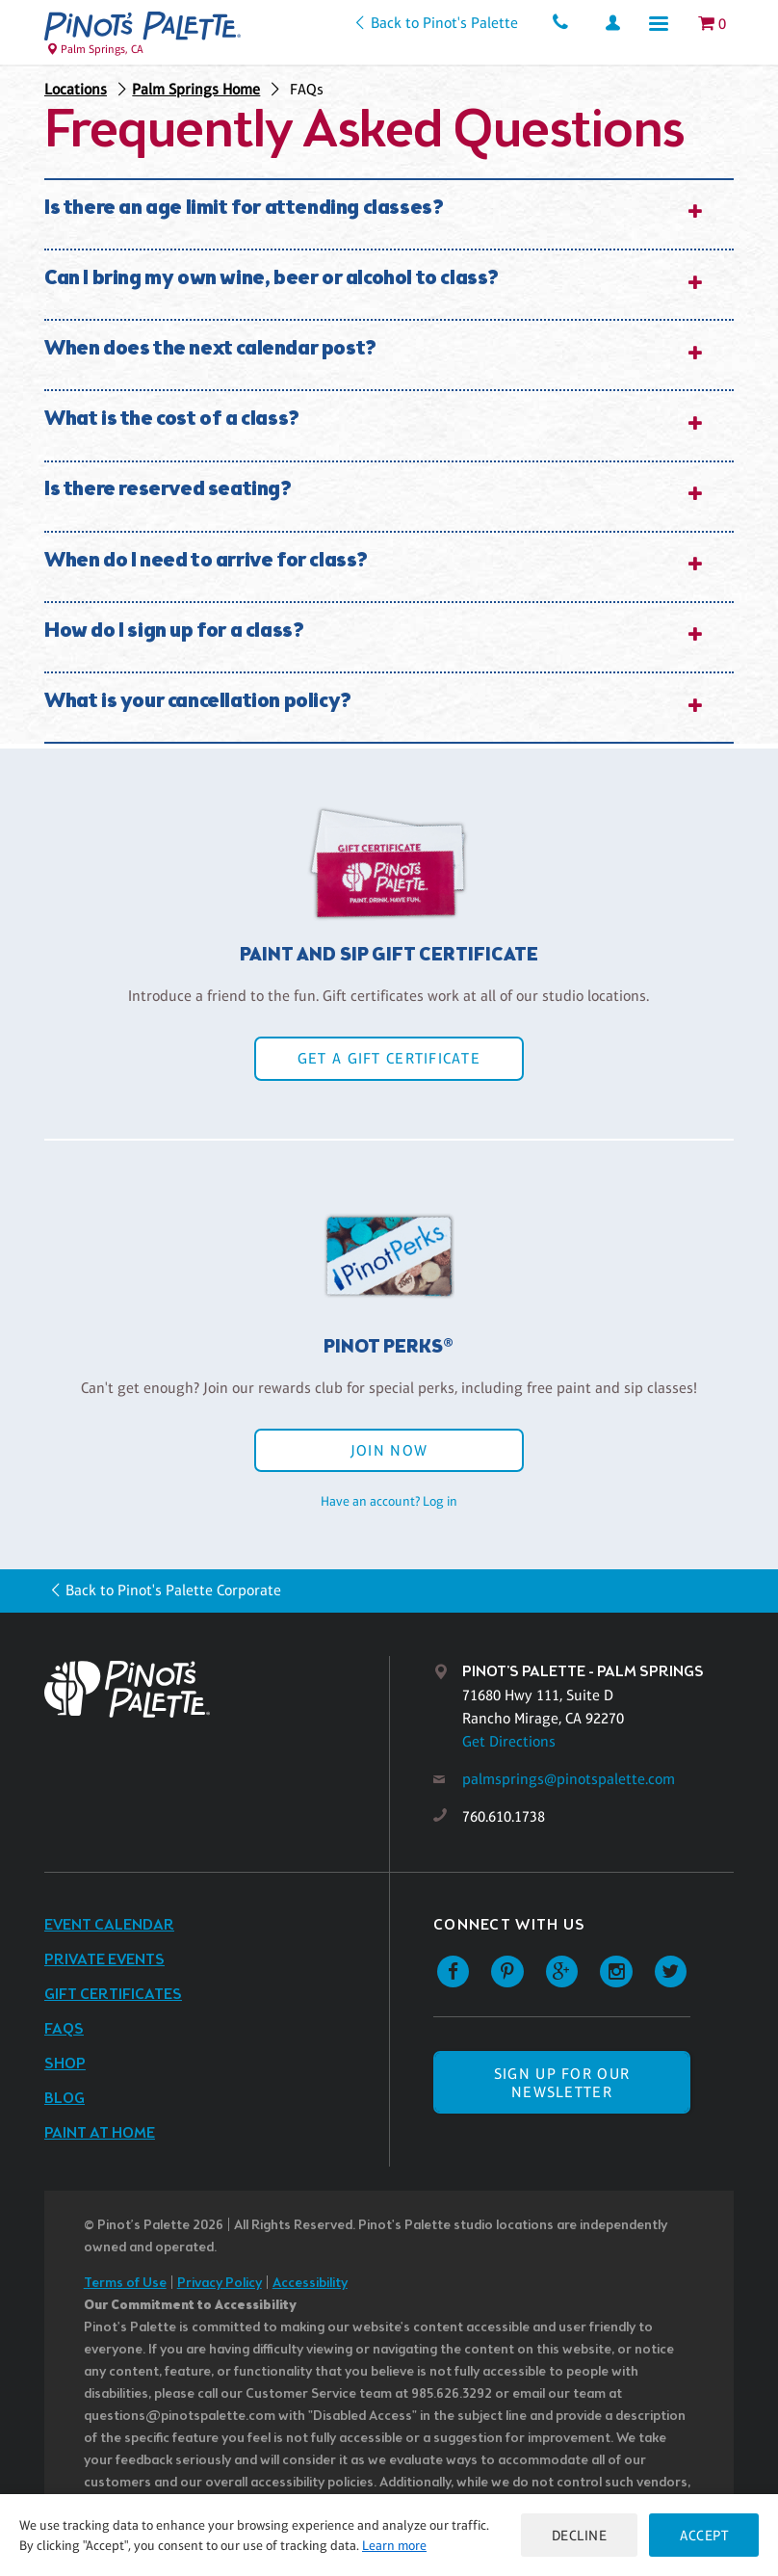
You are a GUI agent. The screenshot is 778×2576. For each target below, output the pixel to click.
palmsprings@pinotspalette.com (568, 1779)
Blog (64, 2099)
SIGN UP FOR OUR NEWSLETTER (562, 2082)
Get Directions (509, 1741)
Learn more (394, 2545)
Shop (65, 2064)
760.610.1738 (503, 1816)
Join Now (389, 1450)
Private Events (104, 1960)
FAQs (307, 89)
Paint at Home (99, 2133)
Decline (580, 2535)
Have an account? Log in (389, 1501)
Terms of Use (125, 2283)
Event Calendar (109, 1925)
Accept (704, 2535)
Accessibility (310, 2283)
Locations (75, 89)
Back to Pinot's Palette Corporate (173, 1590)
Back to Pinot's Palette (444, 22)
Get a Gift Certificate (389, 1058)
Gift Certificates (113, 1995)
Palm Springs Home (196, 89)
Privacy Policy (219, 2283)
